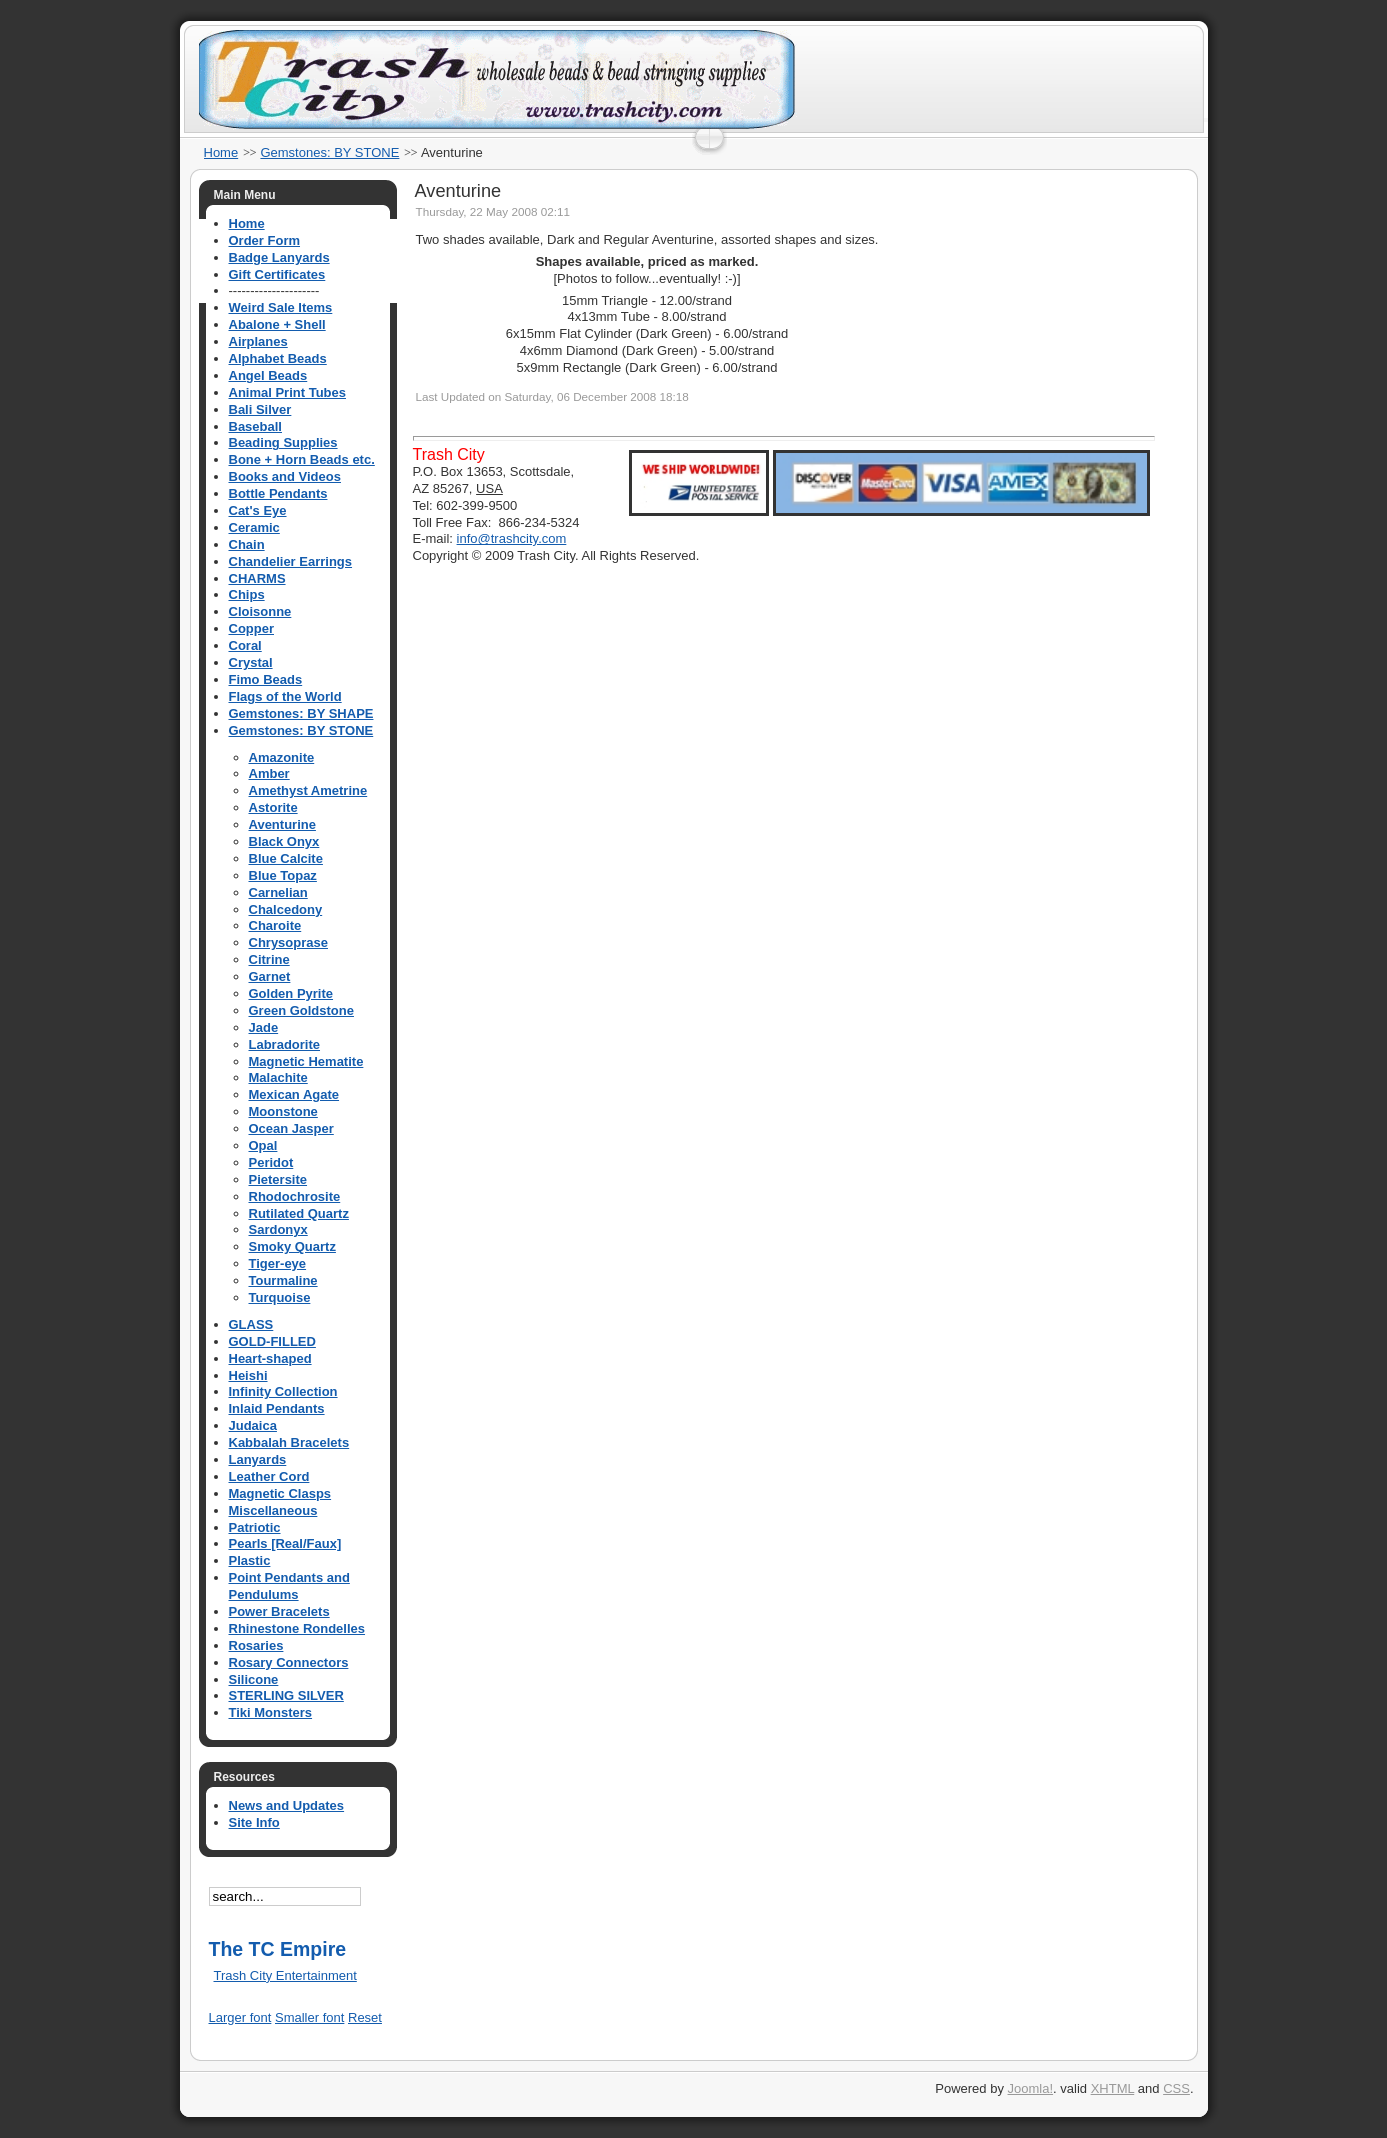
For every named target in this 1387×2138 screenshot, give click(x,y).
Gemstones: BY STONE (329, 152)
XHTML (1113, 2088)
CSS (1176, 2088)
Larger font (240, 2017)
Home (221, 152)
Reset (365, 2017)
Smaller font (309, 2017)
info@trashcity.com (512, 538)
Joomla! (1031, 2088)
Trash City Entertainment (285, 1975)
